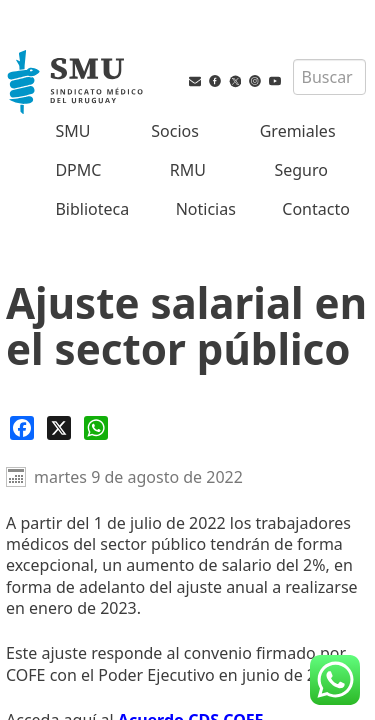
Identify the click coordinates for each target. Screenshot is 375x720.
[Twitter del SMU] (235, 95)
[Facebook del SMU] (215, 95)
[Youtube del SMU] (275, 95)
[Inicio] (77, 84)
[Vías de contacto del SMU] (195, 95)
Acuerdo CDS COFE (191, 608)
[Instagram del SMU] (255, 95)
